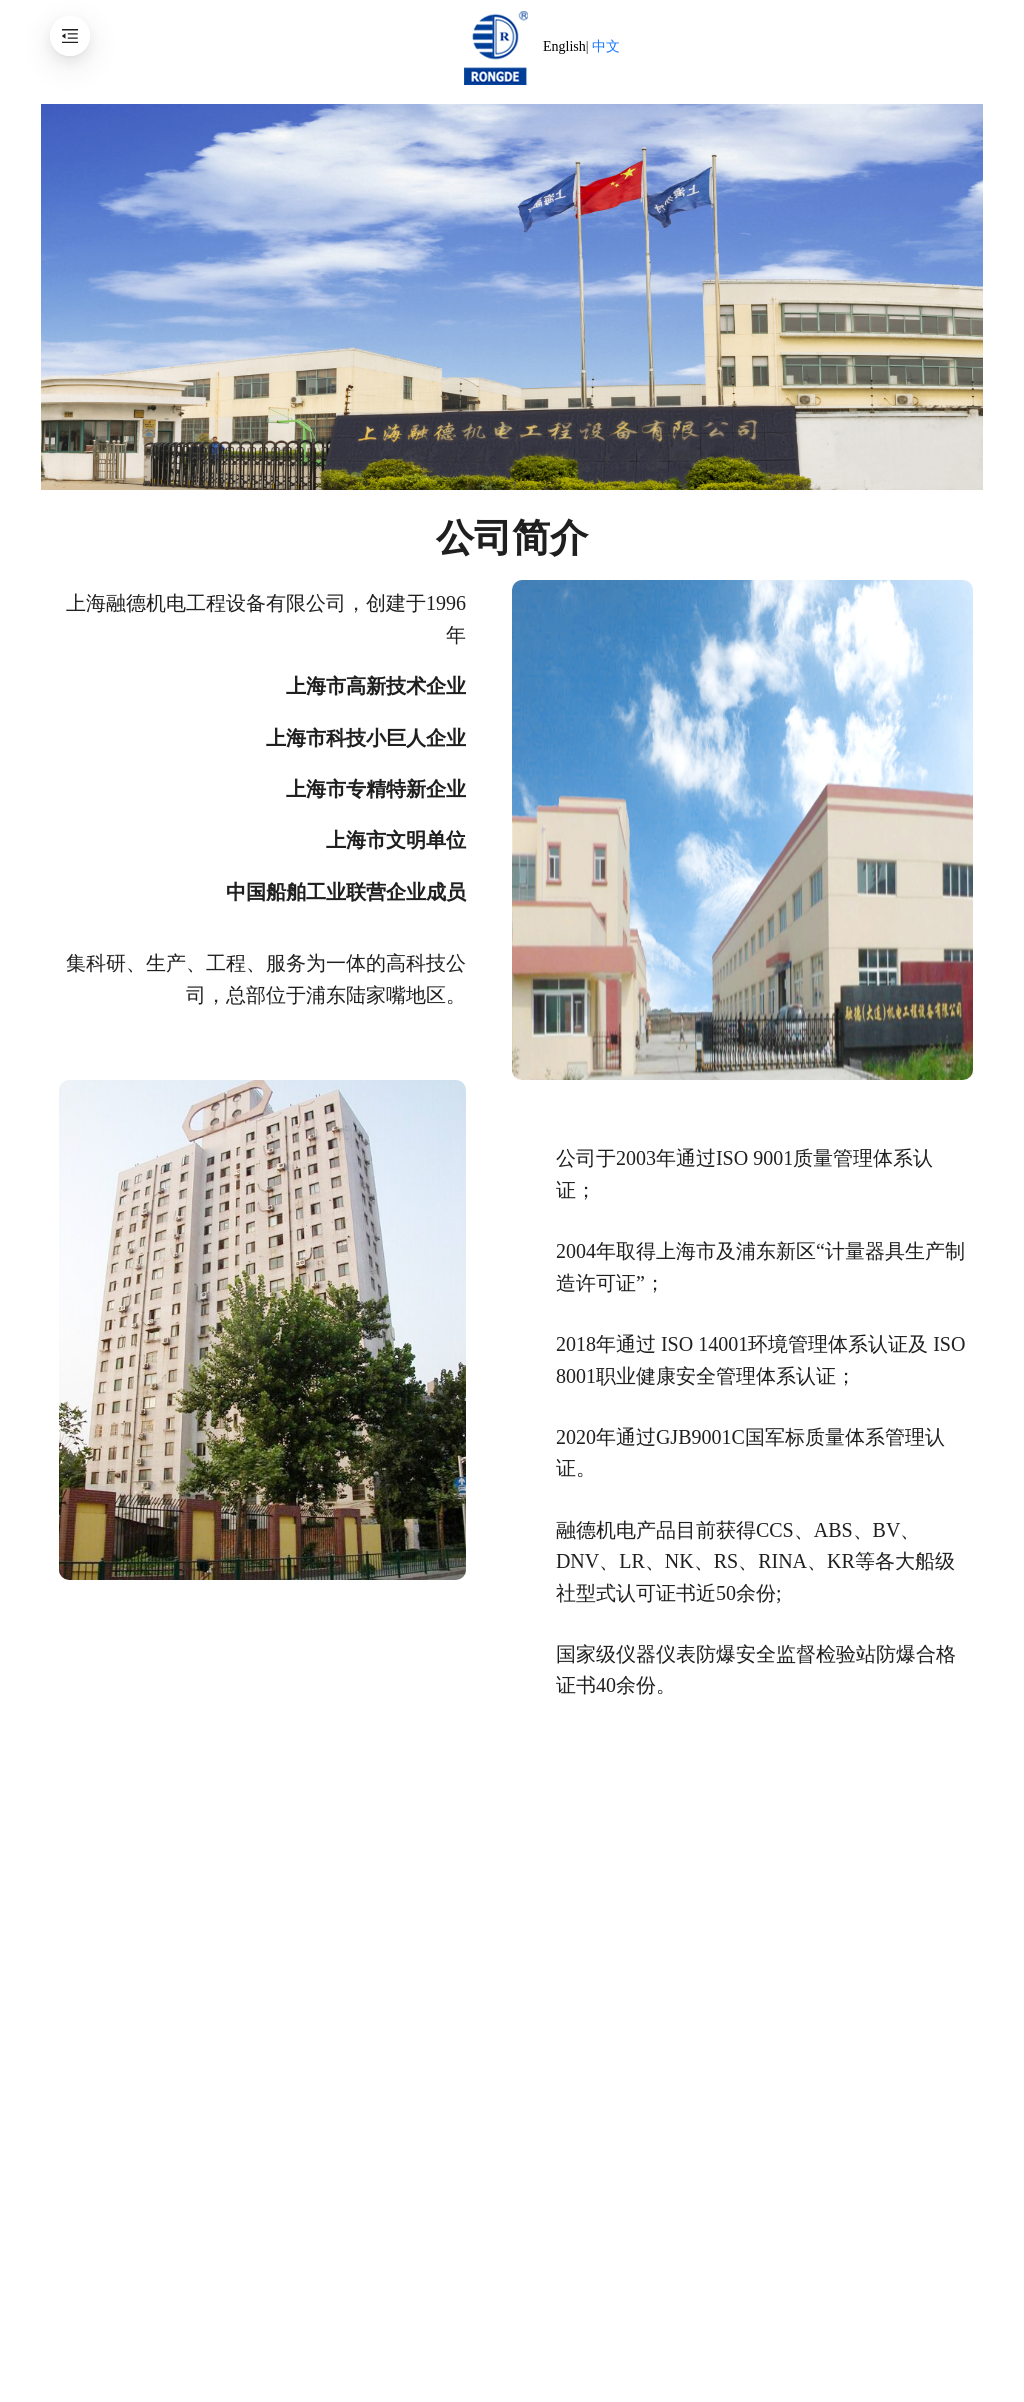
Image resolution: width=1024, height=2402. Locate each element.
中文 (606, 46)
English (564, 46)
